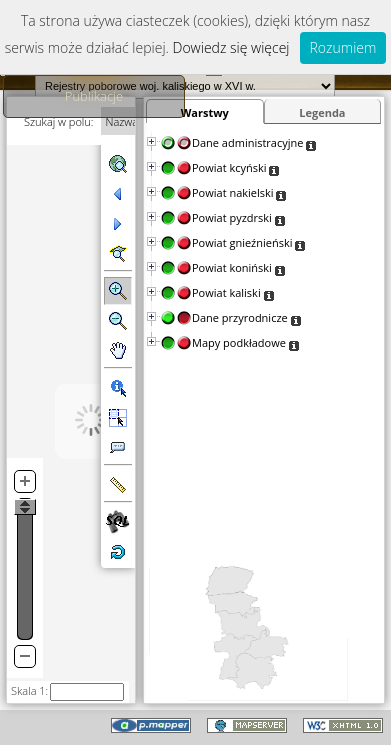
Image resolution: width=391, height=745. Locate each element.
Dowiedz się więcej (231, 47)
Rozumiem (343, 47)
